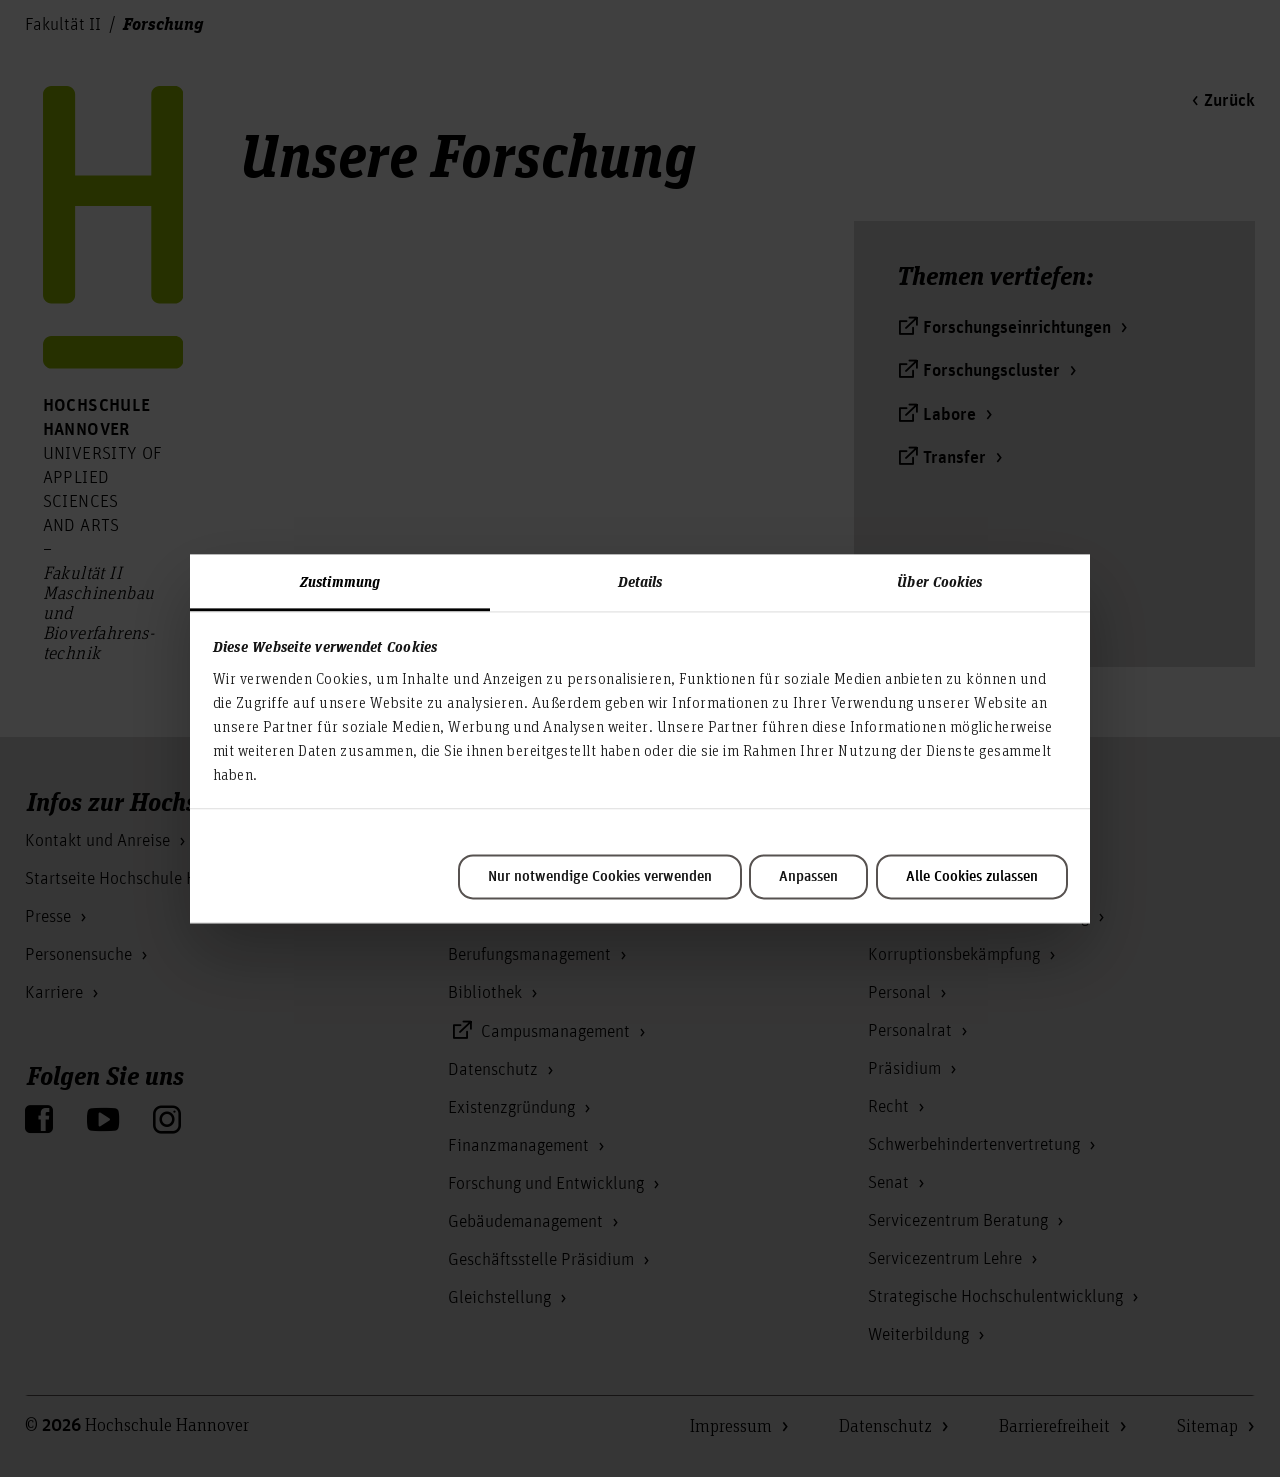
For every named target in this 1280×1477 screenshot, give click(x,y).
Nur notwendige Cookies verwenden (600, 877)
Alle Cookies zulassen (972, 877)
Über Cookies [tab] (939, 581)
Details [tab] (640, 581)
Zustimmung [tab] (340, 581)
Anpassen (808, 877)
